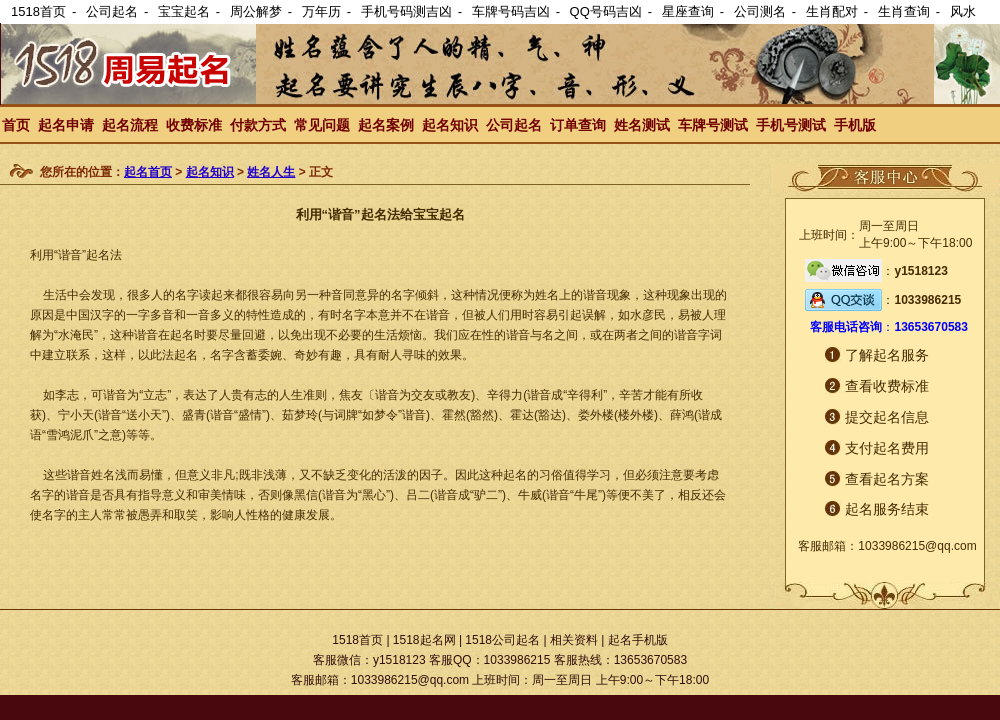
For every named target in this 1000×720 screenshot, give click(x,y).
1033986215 (927, 300)
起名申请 (66, 125)
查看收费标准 (887, 386)
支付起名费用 (887, 448)
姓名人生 (271, 172)
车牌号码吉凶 (511, 11)
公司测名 (760, 11)
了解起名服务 (887, 355)
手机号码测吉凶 (406, 11)
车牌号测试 (713, 125)
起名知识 (450, 125)
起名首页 (148, 172)
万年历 (321, 11)
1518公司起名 (502, 640)
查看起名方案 (887, 479)
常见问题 (322, 125)
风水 (963, 11)
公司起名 (112, 11)
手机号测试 (791, 125)
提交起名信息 (887, 417)
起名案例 (386, 125)
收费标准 (194, 125)
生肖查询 (904, 11)
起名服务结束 (887, 509)
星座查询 (688, 11)
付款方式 (258, 125)
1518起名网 (424, 640)
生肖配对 (832, 11)
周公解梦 (256, 11)
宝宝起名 (184, 11)
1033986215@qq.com (917, 546)
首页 (16, 125)
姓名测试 (642, 125)
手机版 (855, 125)
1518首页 (38, 11)
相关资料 (574, 640)
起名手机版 (638, 640)
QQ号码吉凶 (606, 11)
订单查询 (578, 125)
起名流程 (130, 125)
